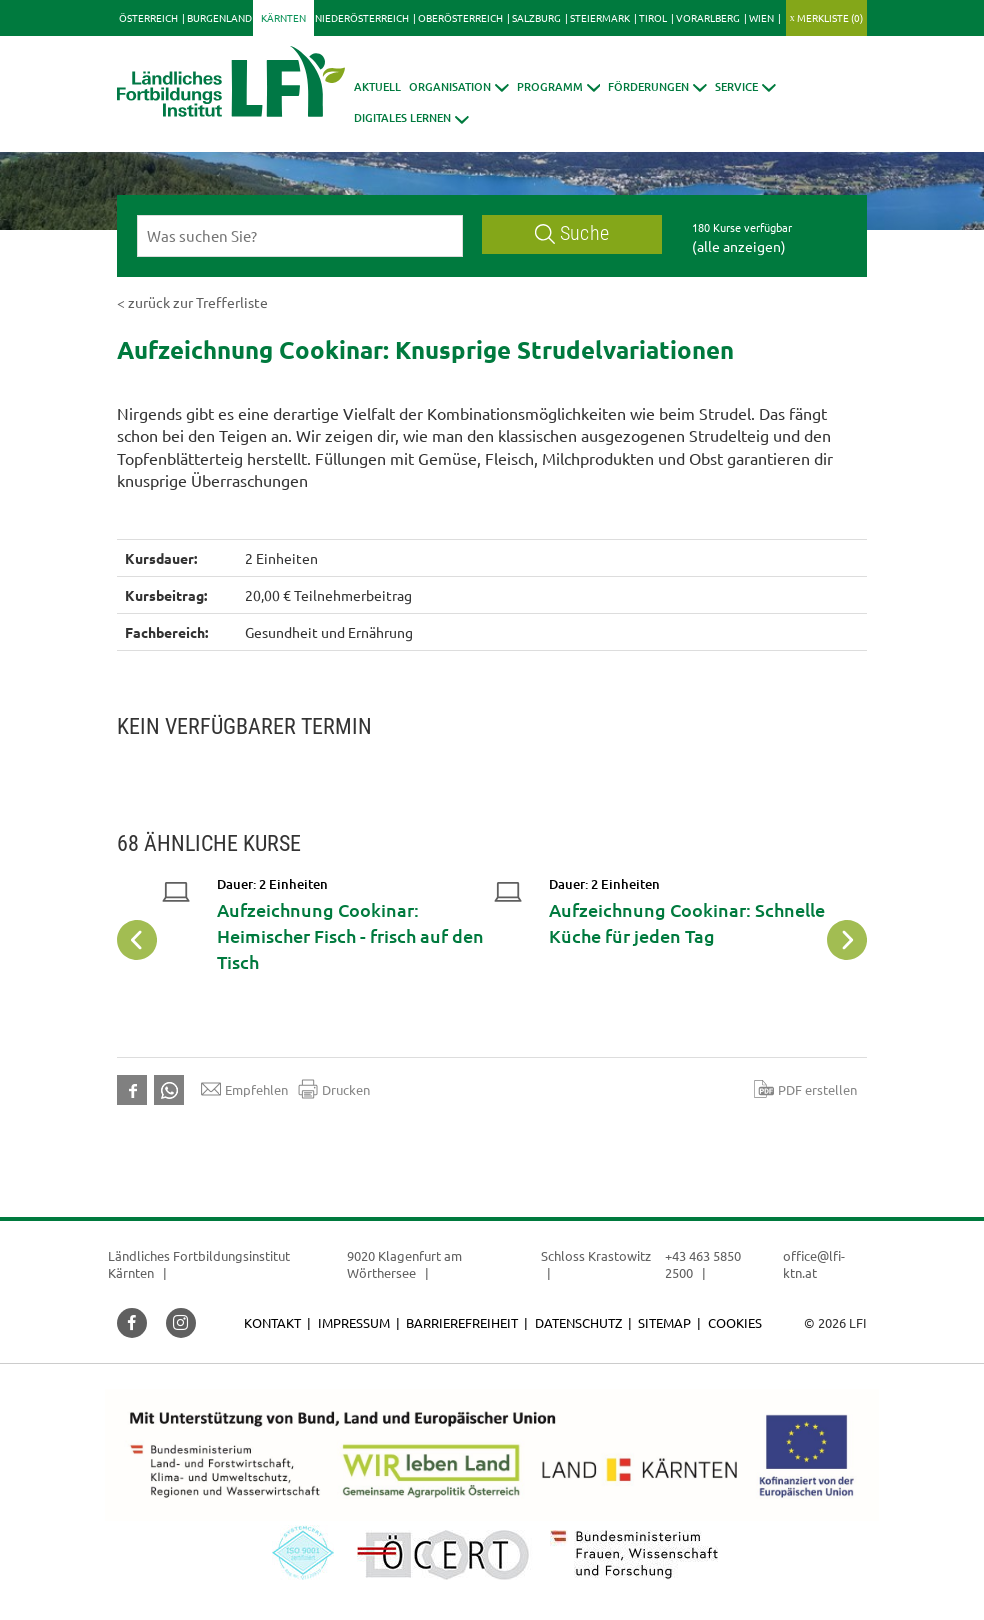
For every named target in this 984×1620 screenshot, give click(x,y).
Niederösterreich (362, 17)
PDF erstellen (805, 1089)
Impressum (354, 1322)
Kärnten (283, 17)
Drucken (334, 1089)
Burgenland (219, 17)
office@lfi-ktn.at (814, 1264)
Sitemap (664, 1322)
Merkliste (830, 17)
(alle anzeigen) (739, 246)
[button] (459, 86)
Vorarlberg (708, 17)
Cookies (735, 1322)
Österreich (148, 17)
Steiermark (600, 17)
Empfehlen (244, 1089)
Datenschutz (578, 1322)
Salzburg (536, 17)
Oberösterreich (460, 17)
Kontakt (272, 1322)
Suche (572, 233)
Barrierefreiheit (462, 1322)
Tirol (653, 17)
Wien (761, 17)
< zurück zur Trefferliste (192, 302)
